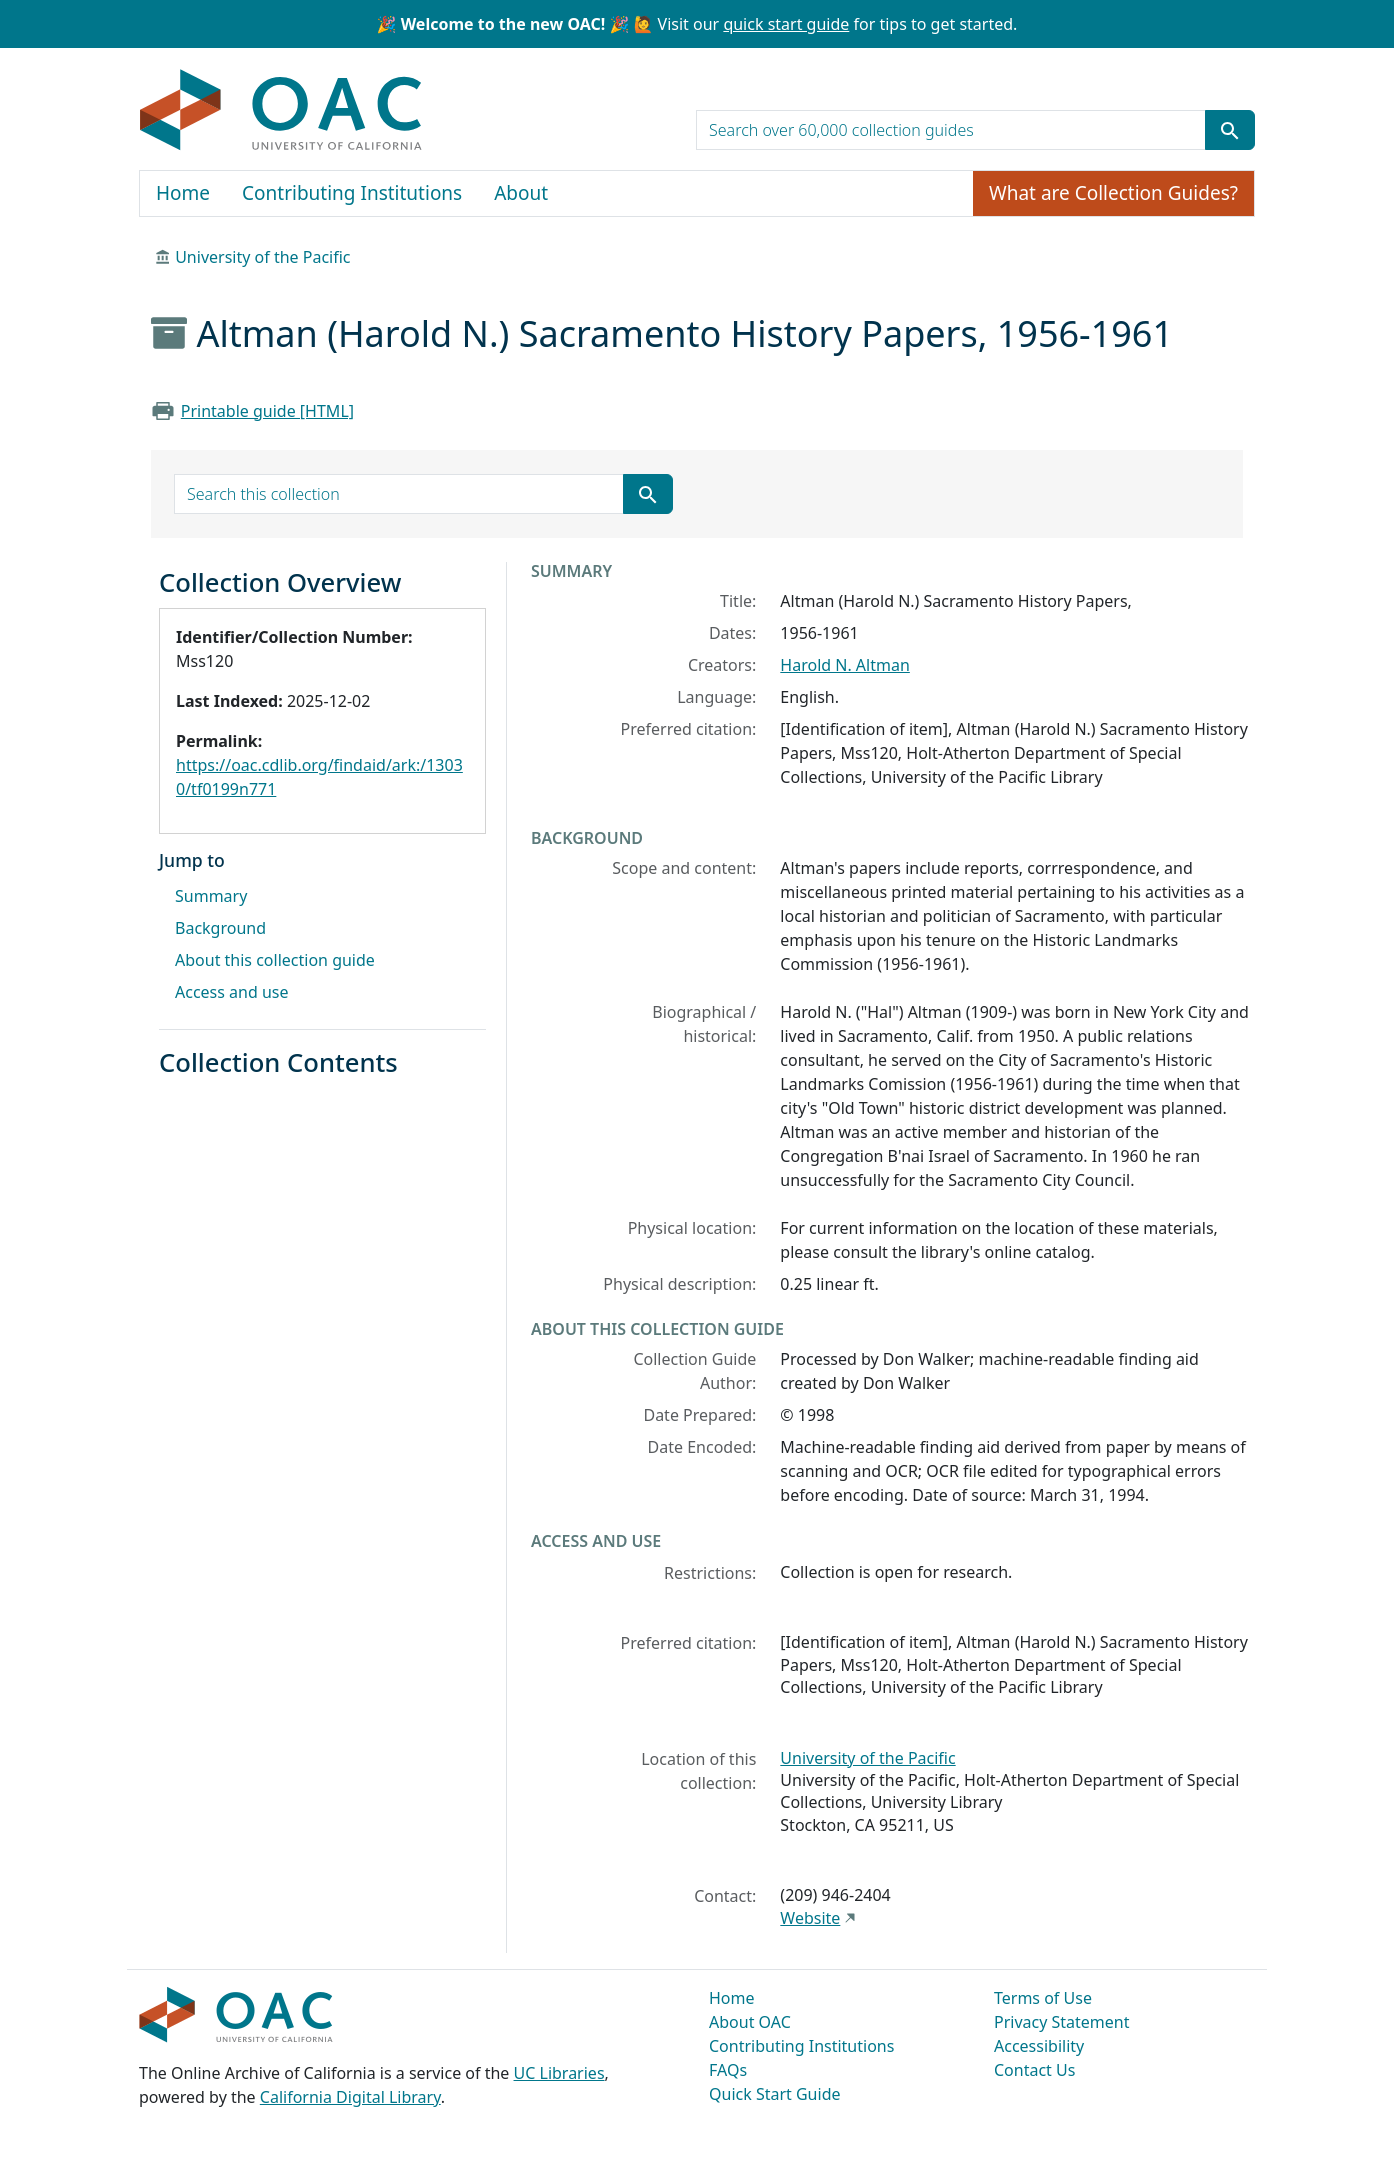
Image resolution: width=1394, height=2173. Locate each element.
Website (810, 1918)
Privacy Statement (1062, 2022)
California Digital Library (350, 2097)
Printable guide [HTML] (267, 411)
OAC (281, 111)
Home (183, 193)
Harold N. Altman (845, 665)
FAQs (728, 2070)
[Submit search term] (1230, 130)
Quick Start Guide (775, 2094)
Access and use (232, 992)
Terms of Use (1043, 1998)
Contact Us (1034, 2070)
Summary (211, 896)
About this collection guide (275, 960)
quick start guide (786, 24)
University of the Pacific (262, 257)
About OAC (750, 2022)
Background (220, 928)
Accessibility (1039, 2046)
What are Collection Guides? (1113, 193)
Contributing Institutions (352, 193)
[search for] (951, 130)
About (521, 193)
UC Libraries (559, 2073)
